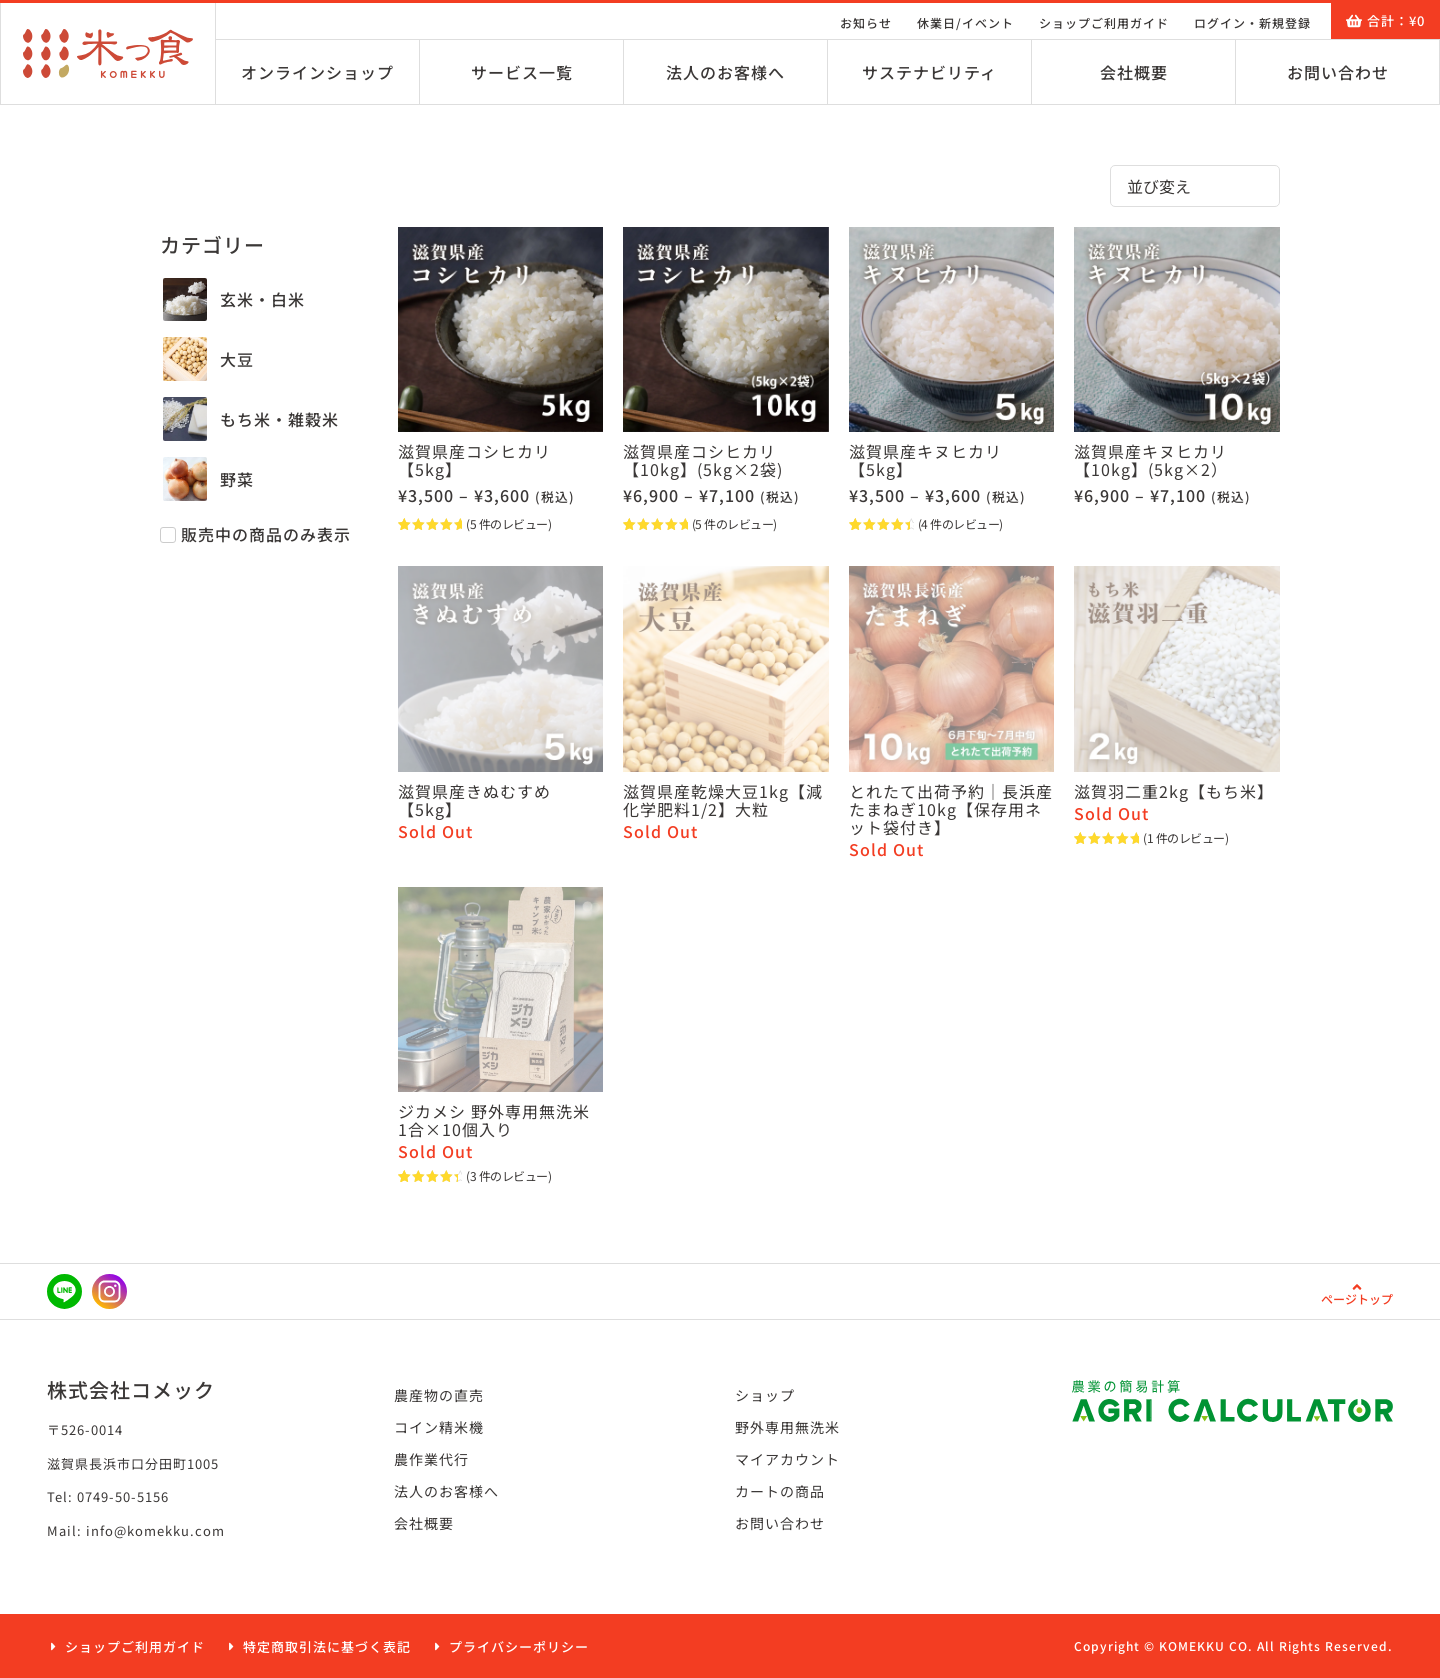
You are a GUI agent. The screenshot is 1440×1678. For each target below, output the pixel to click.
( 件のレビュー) (508, 523)
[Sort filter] (1195, 186)
